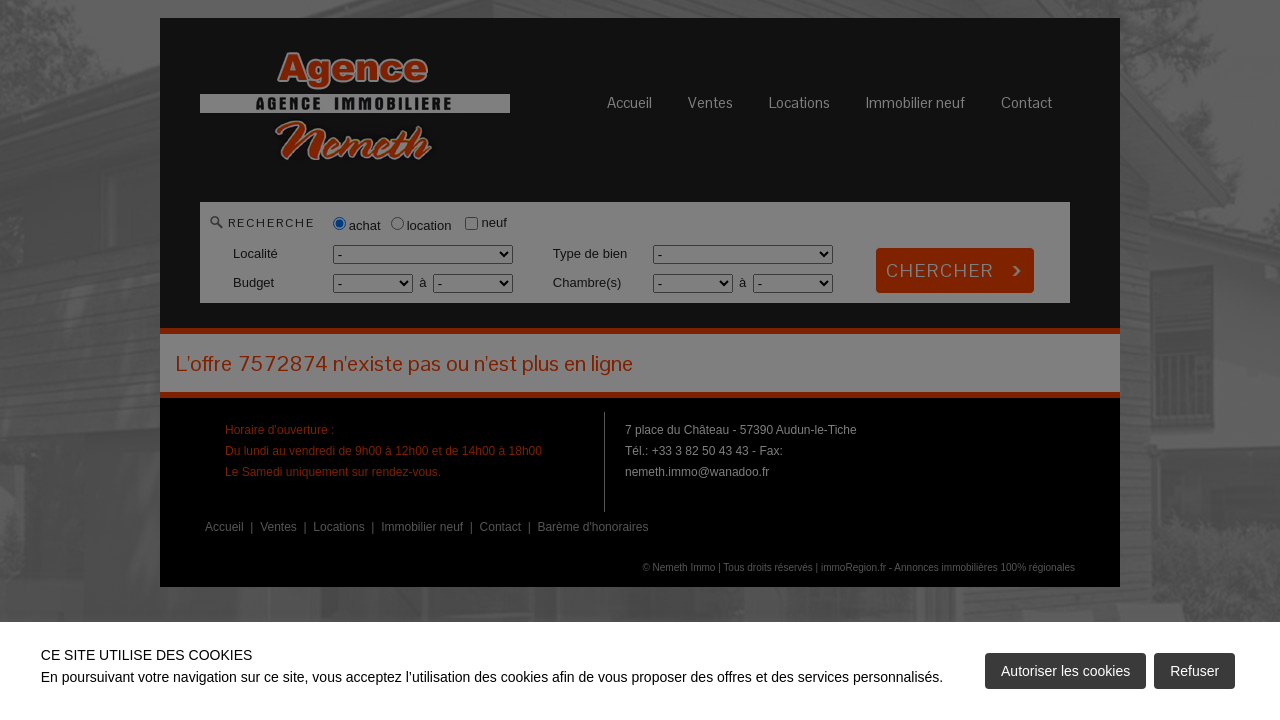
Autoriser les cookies (1065, 671)
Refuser (1194, 671)
